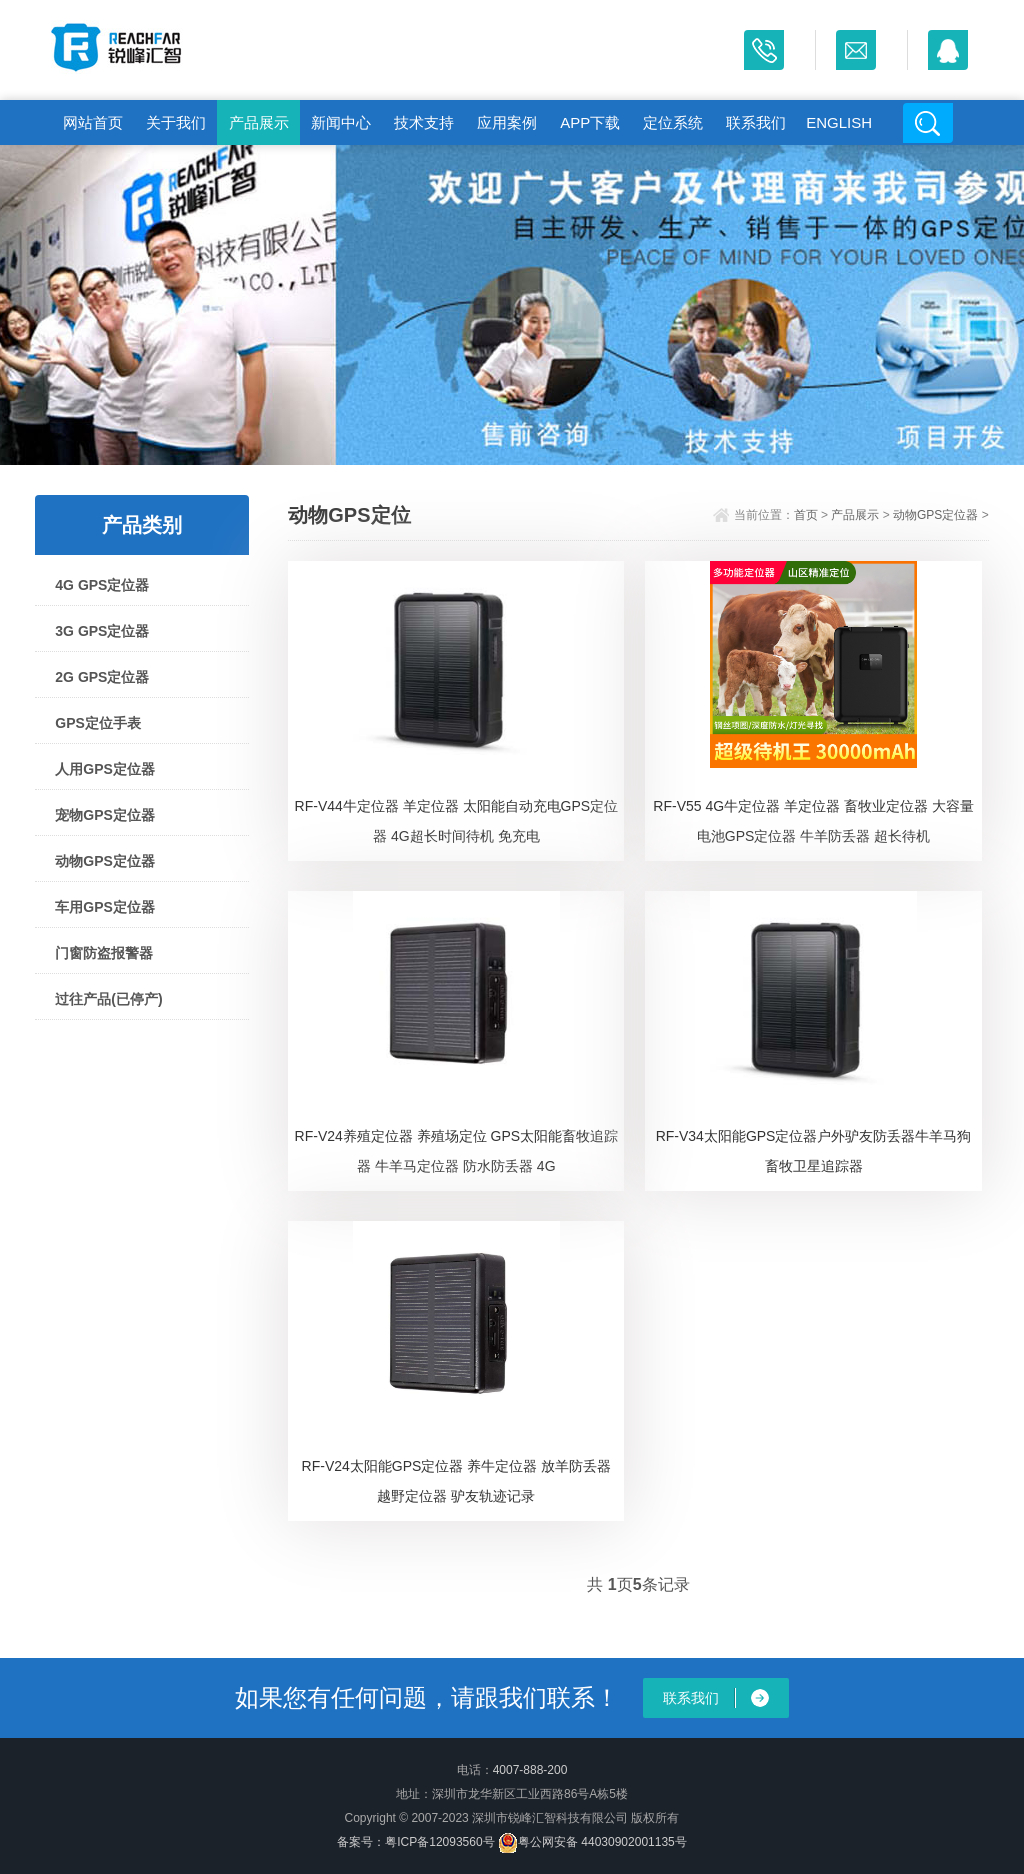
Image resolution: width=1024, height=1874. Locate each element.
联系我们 (756, 122)
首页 (806, 515)
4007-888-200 (530, 1770)
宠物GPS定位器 (105, 815)
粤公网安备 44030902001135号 (592, 1842)
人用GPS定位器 (105, 769)
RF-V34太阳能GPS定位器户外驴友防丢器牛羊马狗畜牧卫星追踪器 (814, 1151)
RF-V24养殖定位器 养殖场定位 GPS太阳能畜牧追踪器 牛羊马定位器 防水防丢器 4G (457, 1151)
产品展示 (259, 122)
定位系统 (673, 122)
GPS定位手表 (98, 723)
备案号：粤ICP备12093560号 (415, 1842)
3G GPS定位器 (102, 631)
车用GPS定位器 (105, 907)
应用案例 (507, 122)
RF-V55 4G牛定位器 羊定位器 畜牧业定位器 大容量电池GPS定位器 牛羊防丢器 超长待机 (813, 821)
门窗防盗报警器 (104, 953)
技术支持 (424, 122)
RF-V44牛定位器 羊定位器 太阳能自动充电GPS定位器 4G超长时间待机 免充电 (457, 821)
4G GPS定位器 (102, 585)
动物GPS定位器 (105, 861)
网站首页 (93, 122)
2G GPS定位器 (102, 677)
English (839, 122)
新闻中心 (341, 122)
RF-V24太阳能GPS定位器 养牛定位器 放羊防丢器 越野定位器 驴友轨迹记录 (457, 1481)
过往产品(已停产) (108, 999)
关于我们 (176, 122)
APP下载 (590, 122)
